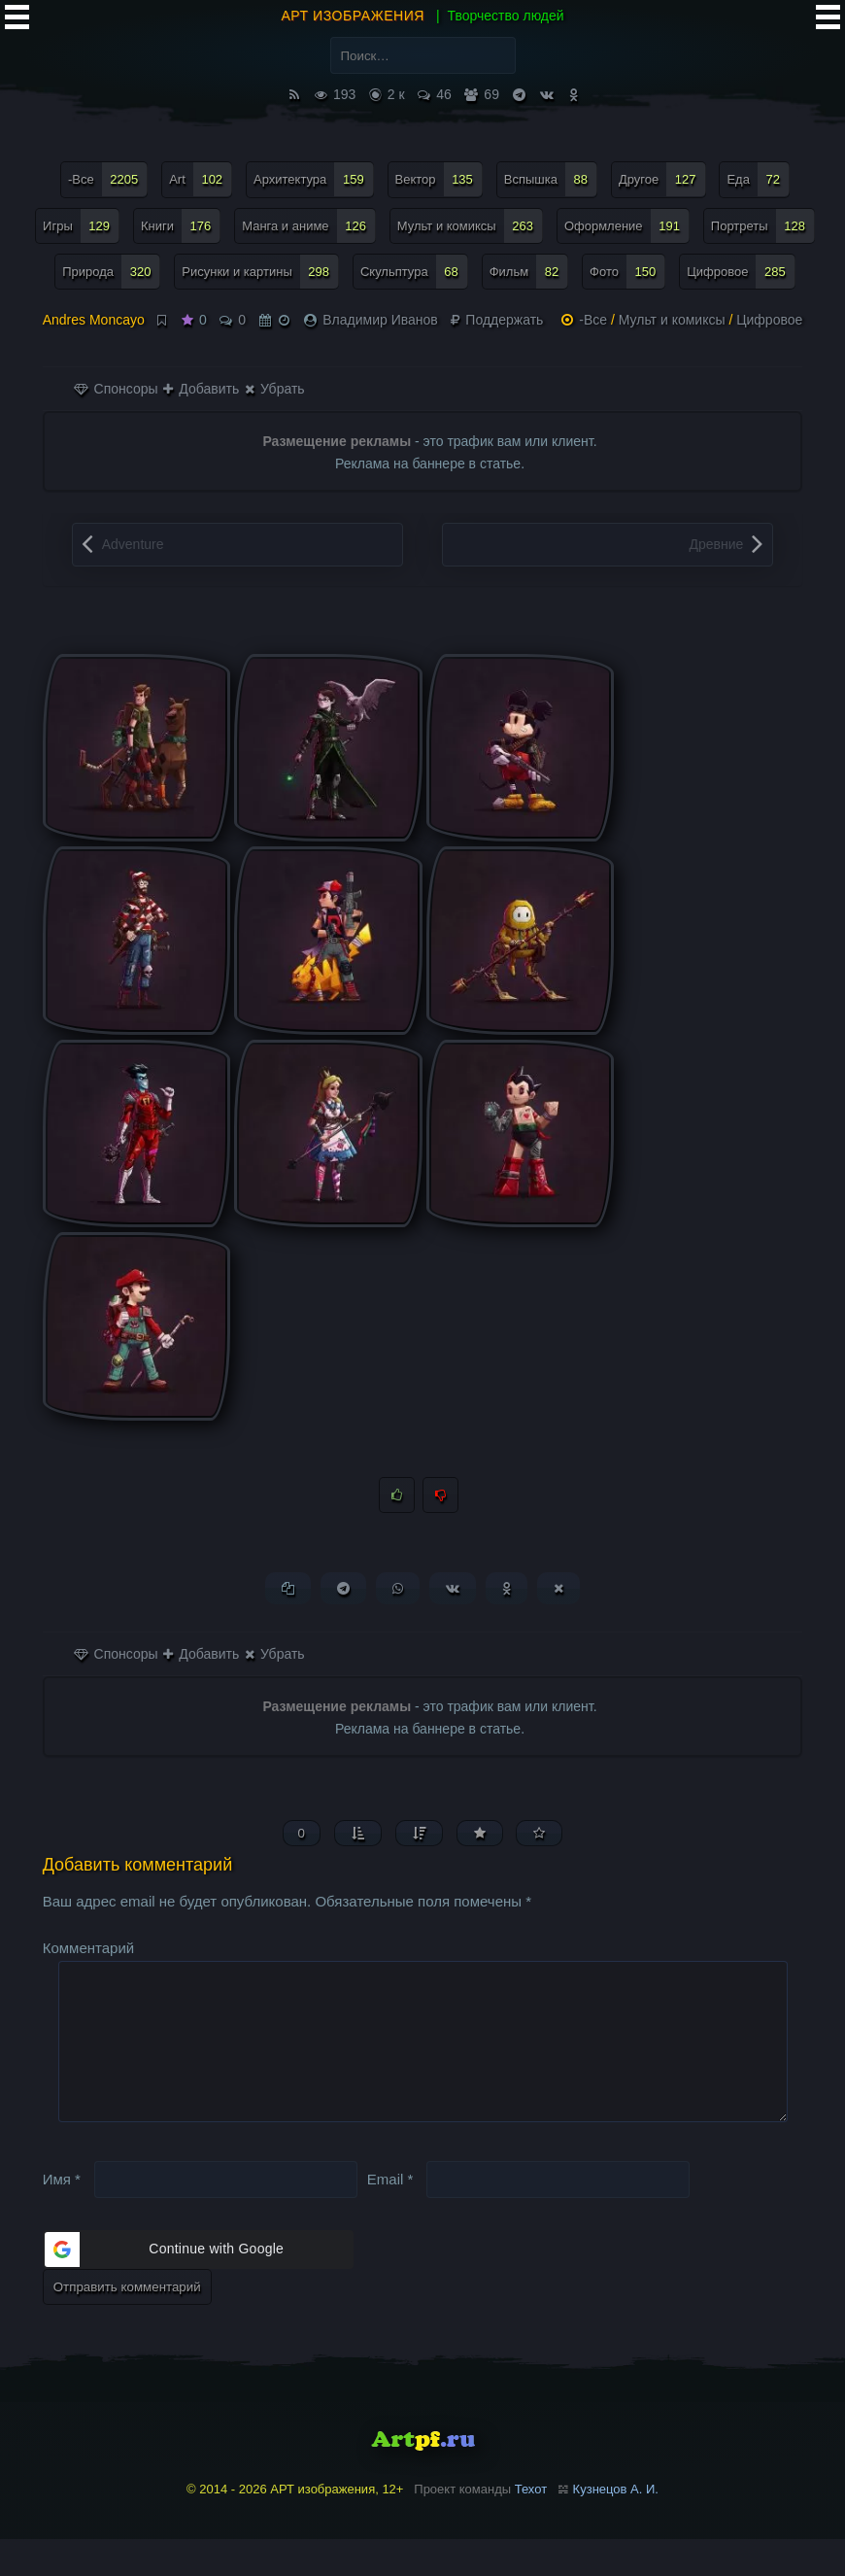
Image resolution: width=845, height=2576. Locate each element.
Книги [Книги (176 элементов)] (180, 226)
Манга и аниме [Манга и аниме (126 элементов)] (309, 226)
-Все (593, 319)
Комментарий (88, 1953)
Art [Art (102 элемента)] (200, 179)
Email (390, 2215)
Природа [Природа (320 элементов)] (111, 272)
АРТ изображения (352, 15)
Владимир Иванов (380, 319)
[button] (198, 2286)
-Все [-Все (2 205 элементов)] (108, 179)
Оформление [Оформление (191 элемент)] (627, 226)
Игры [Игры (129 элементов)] (81, 226)
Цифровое (769, 319)
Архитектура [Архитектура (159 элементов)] (314, 179)
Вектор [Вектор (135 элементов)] (439, 179)
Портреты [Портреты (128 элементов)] (763, 226)
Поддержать (497, 319)
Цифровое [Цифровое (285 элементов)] (741, 272)
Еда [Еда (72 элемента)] (758, 179)
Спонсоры (116, 388)
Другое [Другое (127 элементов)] (662, 179)
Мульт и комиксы (672, 319)
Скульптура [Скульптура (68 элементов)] (414, 272)
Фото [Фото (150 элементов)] (627, 272)
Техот (531, 2526)
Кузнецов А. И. (616, 2526)
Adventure (133, 544)
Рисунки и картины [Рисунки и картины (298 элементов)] (260, 272)
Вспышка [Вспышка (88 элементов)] (550, 179)
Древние (716, 544)
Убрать (274, 388)
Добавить (201, 388)
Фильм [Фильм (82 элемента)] (529, 272)
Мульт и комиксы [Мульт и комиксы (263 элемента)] (470, 226)
